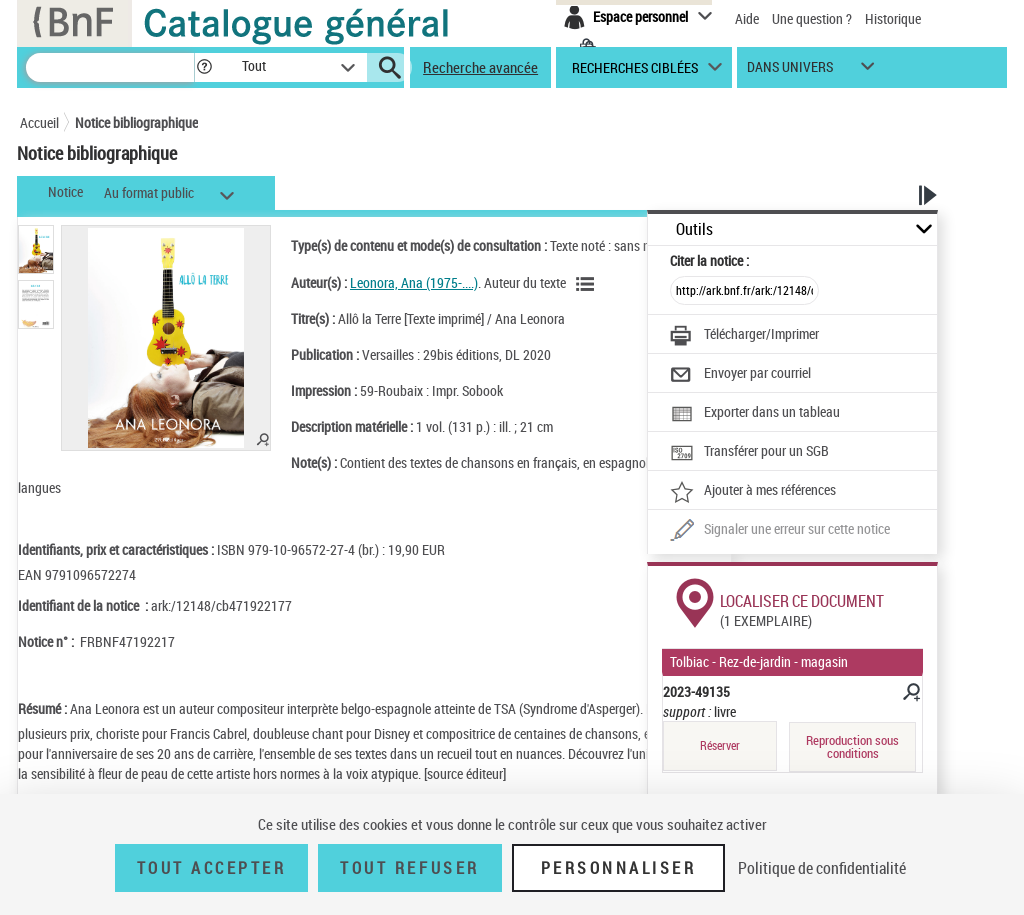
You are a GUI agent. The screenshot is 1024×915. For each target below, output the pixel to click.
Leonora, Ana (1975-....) (414, 282)
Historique (893, 18)
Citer (709, 260)
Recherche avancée (480, 67)
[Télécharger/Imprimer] (744, 336)
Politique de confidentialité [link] (822, 868)
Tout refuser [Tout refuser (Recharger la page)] (409, 868)
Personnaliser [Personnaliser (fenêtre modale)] (619, 868)
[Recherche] (110, 67)
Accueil (39, 122)
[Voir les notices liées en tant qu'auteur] (588, 284)
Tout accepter (212, 868)
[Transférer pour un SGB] (749, 453)
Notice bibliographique (136, 122)
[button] (204, 67)
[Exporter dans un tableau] (755, 414)
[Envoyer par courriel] (740, 375)
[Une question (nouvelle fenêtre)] (780, 531)
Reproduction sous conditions (852, 746)
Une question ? (812, 18)
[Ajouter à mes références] (753, 492)
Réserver (720, 745)
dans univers (790, 71)
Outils (694, 229)
